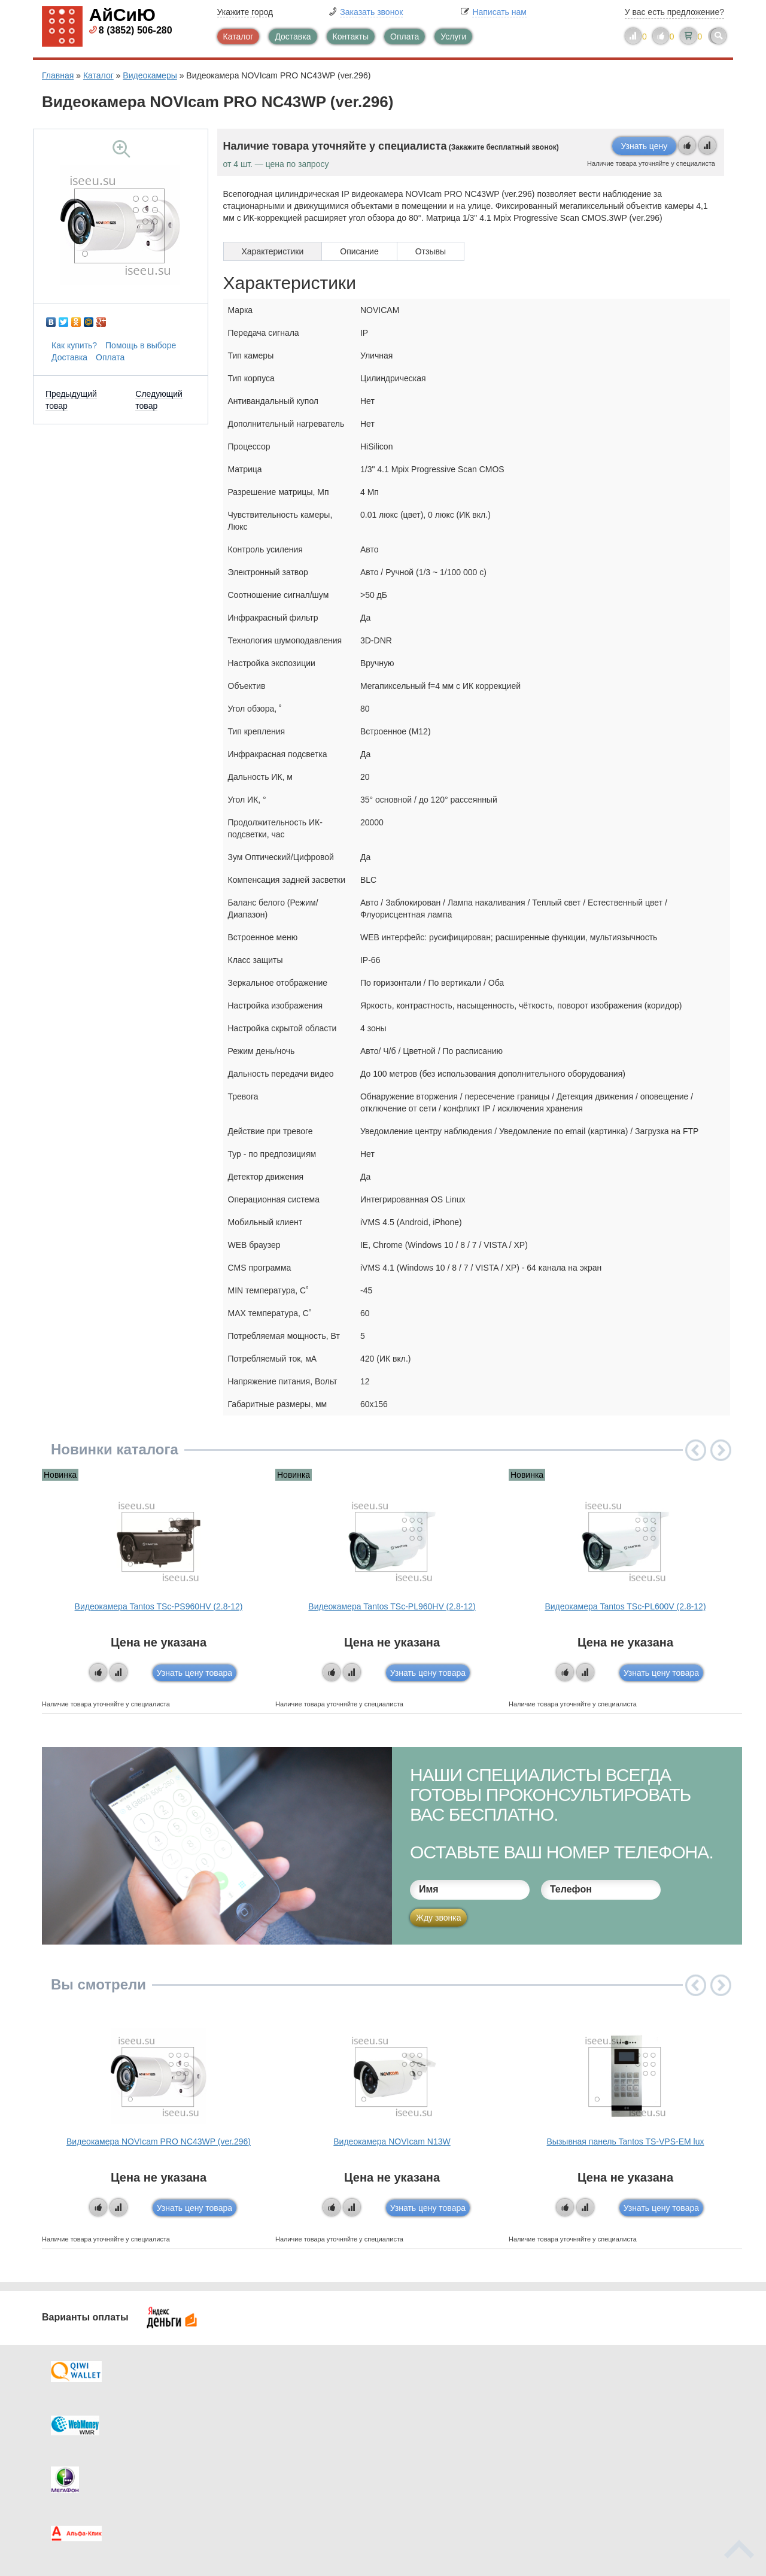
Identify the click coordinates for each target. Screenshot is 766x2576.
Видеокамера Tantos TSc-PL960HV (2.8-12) (391, 1606)
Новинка (60, 1475)
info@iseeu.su (621, 2464)
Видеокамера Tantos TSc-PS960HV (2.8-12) (159, 1606)
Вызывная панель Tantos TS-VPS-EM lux (625, 2141)
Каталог (238, 36)
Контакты (351, 36)
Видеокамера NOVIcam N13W (391, 2141)
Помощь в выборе (140, 345)
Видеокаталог (443, 2417)
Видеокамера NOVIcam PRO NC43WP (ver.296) (158, 2141)
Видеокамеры (150, 75)
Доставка (293, 36)
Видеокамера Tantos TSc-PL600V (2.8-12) (625, 1606)
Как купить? (74, 345)
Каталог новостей (275, 2417)
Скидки (79, 2465)
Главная (58, 75)
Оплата (404, 36)
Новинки (432, 2441)
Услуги (453, 36)
